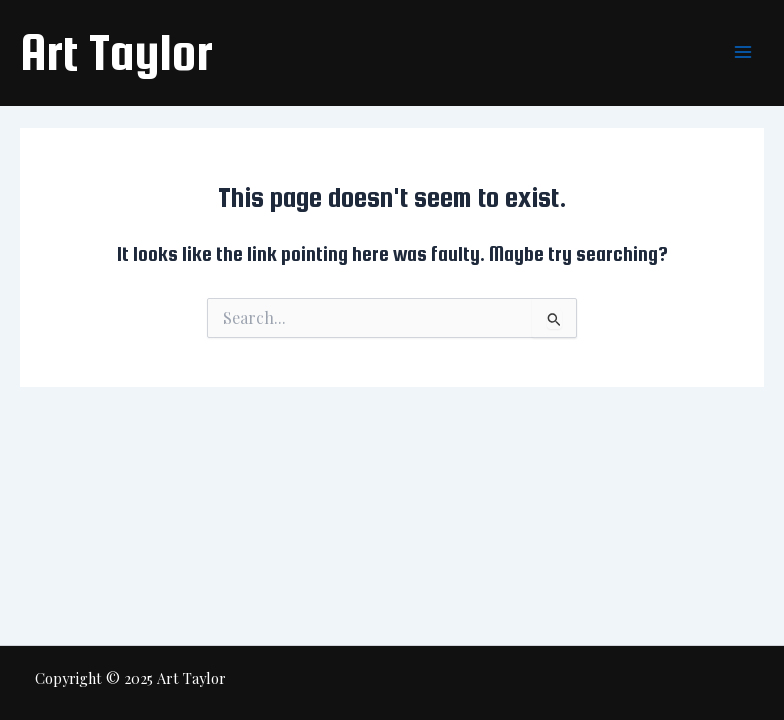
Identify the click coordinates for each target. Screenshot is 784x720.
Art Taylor (116, 52)
